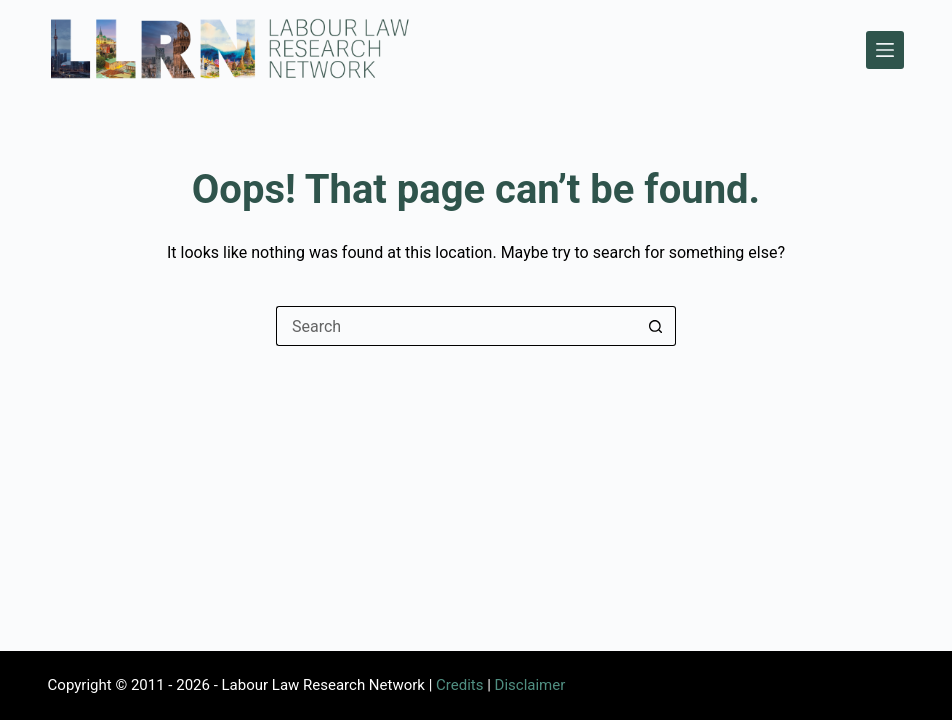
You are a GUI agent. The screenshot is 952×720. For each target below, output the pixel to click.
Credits (459, 685)
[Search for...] (456, 326)
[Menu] (885, 50)
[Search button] (656, 326)
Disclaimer (530, 685)
